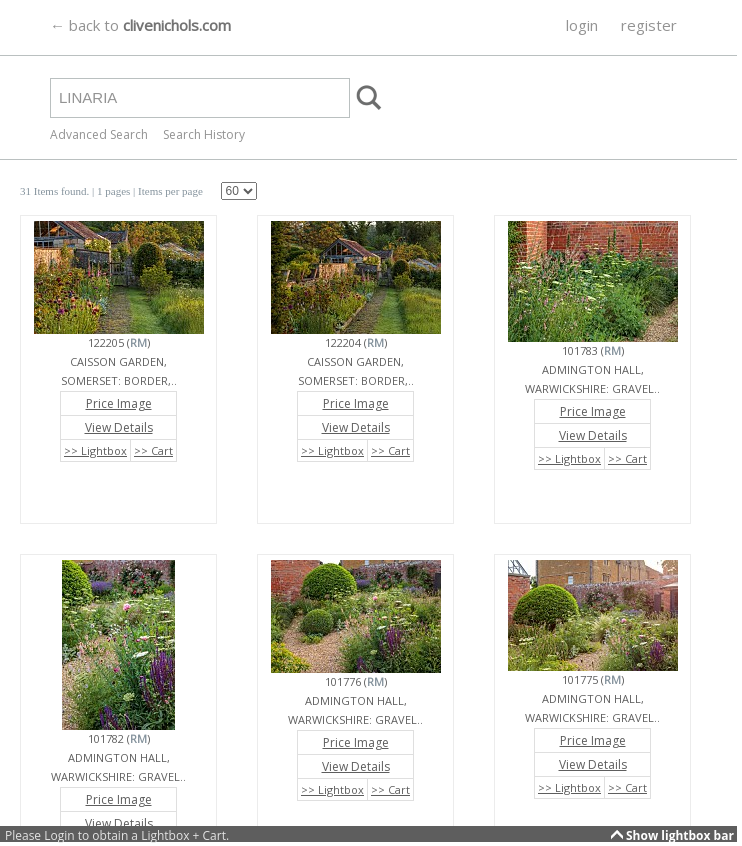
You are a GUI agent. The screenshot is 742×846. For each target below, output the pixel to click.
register (649, 25)
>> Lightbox (95, 450)
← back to (140, 25)
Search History (204, 134)
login (582, 25)
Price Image (119, 403)
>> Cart (153, 450)
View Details (119, 427)
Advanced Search (99, 134)
